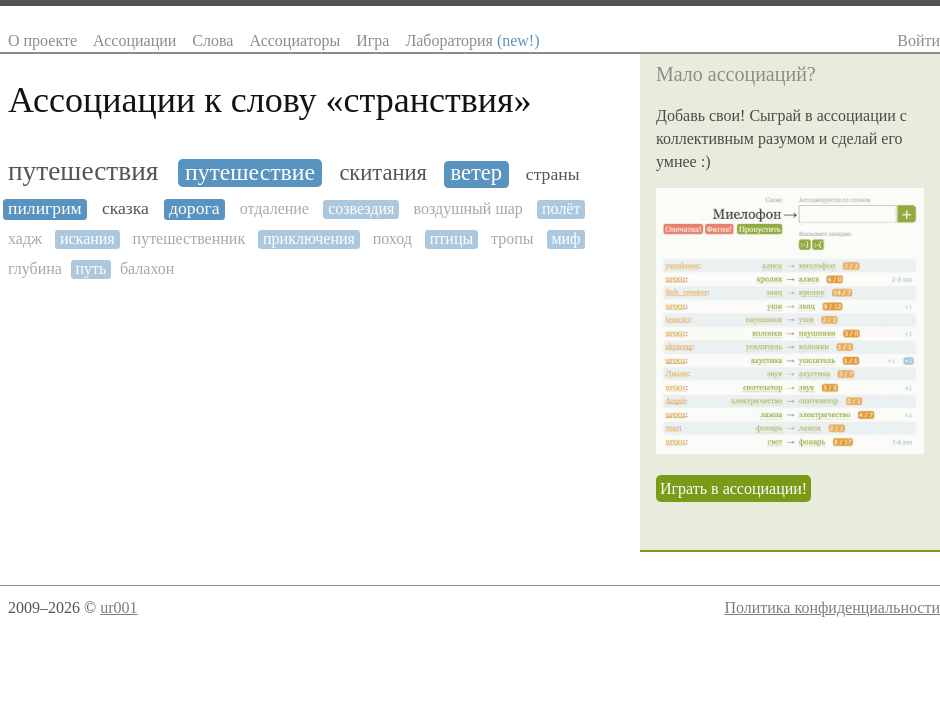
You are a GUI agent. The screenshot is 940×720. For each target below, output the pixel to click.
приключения (309, 238)
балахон (147, 268)
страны (553, 174)
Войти (918, 40)
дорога (194, 208)
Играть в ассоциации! (733, 488)
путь (90, 268)
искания (87, 238)
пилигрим (45, 208)
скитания (382, 173)
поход (392, 238)
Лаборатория (472, 40)
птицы (451, 238)
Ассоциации (134, 40)
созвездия (361, 208)
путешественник (189, 238)
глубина (35, 268)
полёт (561, 208)
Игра (372, 40)
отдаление (274, 208)
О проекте (42, 40)
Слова (212, 40)
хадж (25, 238)
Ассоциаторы (294, 40)
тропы (512, 238)
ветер (477, 173)
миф (565, 238)
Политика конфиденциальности (832, 607)
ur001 (118, 607)
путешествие (250, 172)
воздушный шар (468, 208)
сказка (125, 208)
